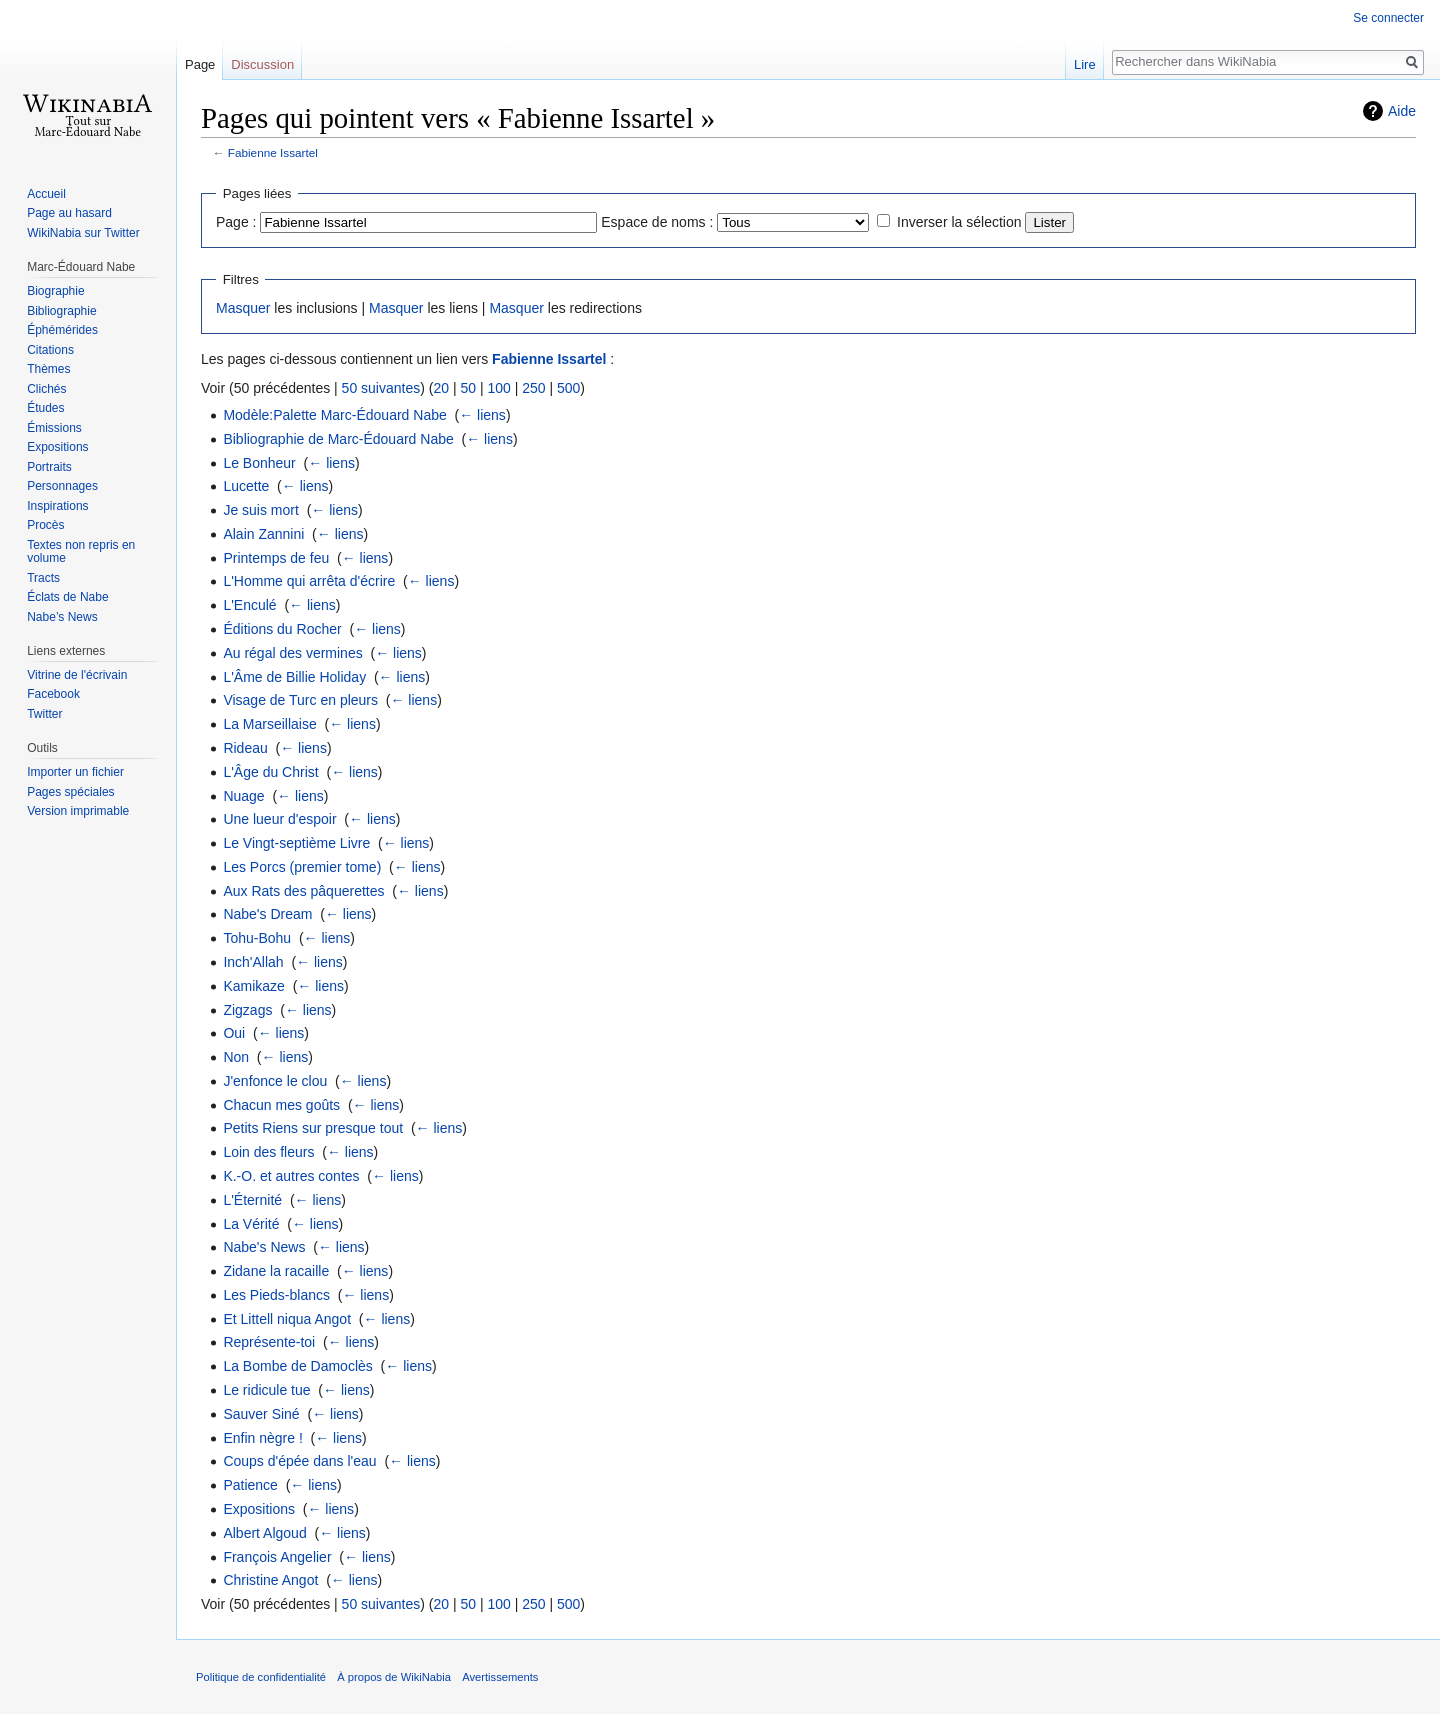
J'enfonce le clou (275, 1081)
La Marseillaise (269, 724)
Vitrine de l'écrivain (77, 675)
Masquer (243, 308)
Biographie (55, 291)
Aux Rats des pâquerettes (303, 891)
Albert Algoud (264, 1533)
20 (441, 388)
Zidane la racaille (276, 1271)
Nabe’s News (62, 617)
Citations (50, 350)
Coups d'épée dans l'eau (299, 1461)
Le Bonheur (259, 463)
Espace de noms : (657, 222)
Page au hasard (69, 213)
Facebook (53, 694)
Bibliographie (61, 311)
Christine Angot (270, 1580)
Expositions (259, 1509)
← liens (482, 415)
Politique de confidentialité (261, 1677)
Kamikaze (253, 986)
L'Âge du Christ (270, 772)
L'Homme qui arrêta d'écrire (309, 581)
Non (236, 1057)
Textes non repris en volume (81, 552)
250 (533, 388)
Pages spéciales (70, 792)
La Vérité (251, 1224)
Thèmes (48, 369)
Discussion (262, 64)
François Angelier (277, 1557)
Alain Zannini (263, 534)
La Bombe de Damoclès (297, 1366)
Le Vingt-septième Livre (296, 843)
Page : (236, 222)
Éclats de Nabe (67, 597)
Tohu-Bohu (257, 938)
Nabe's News (264, 1247)
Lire (1085, 64)
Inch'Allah (253, 962)
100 (498, 388)
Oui (234, 1033)
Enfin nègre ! (262, 1438)
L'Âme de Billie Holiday (294, 677)
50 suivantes (381, 388)
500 (568, 388)
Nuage (243, 796)
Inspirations (57, 506)
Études (45, 408)
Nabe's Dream (267, 914)
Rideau (245, 748)
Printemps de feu (276, 558)
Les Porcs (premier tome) (302, 867)
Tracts (43, 578)
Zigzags (247, 1010)
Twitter (44, 714)
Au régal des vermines (292, 653)
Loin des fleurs (268, 1152)
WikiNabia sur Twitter (83, 233)
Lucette (246, 486)
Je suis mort (260, 510)
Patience (250, 1485)
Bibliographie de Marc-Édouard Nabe (338, 439)
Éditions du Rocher (282, 629)
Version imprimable (78, 811)
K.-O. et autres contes (291, 1176)
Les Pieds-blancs (276, 1295)
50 (468, 388)
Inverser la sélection (959, 222)
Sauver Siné (261, 1414)
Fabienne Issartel (273, 152)
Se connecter (1388, 18)
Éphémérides (62, 330)
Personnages (62, 486)
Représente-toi (269, 1342)
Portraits (49, 467)
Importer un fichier (75, 772)
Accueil (46, 194)
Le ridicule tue (266, 1390)
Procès (45, 525)
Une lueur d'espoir (279, 819)
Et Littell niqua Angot (287, 1319)
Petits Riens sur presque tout (313, 1128)
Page (200, 64)
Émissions (54, 428)
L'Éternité (252, 1200)
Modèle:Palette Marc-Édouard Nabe (334, 415)
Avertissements (500, 1677)
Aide (1402, 111)
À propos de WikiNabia (394, 1677)
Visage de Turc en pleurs (300, 700)
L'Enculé (249, 605)
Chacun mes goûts (281, 1105)
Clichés (46, 389)
